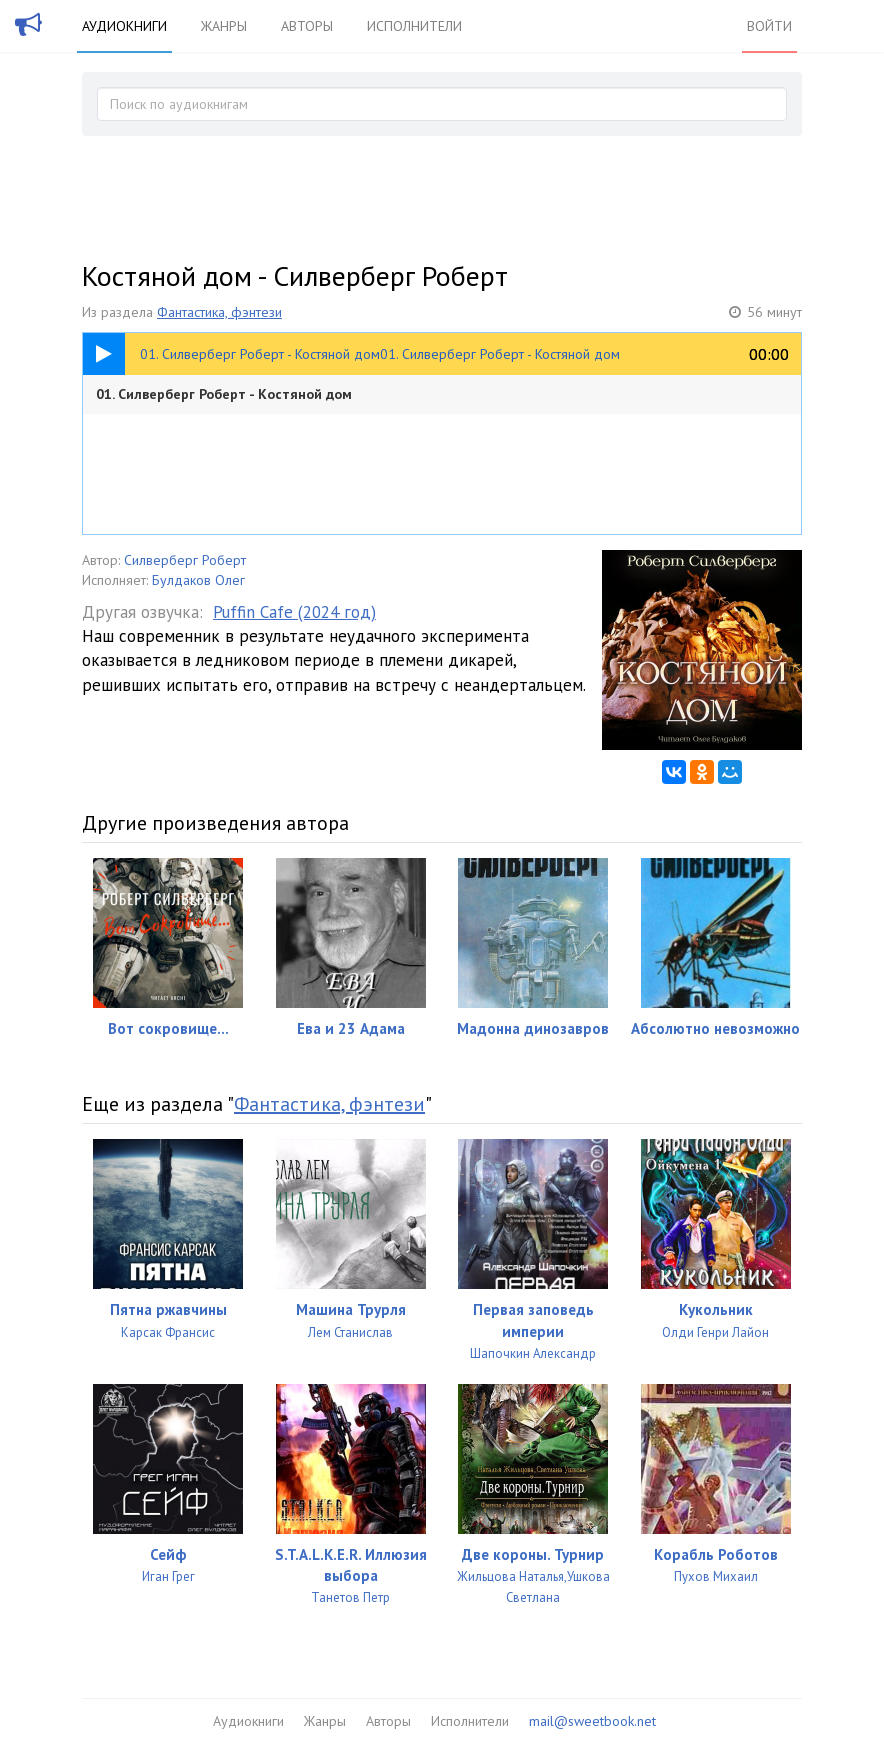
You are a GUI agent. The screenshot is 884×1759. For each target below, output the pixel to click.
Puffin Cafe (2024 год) (294, 612)
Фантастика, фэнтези (219, 312)
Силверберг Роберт (185, 560)
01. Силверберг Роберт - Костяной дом (224, 394)
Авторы (307, 26)
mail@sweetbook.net (592, 1721)
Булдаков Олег (198, 580)
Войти (769, 26)
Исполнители (414, 26)
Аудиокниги (124, 26)
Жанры (224, 26)
